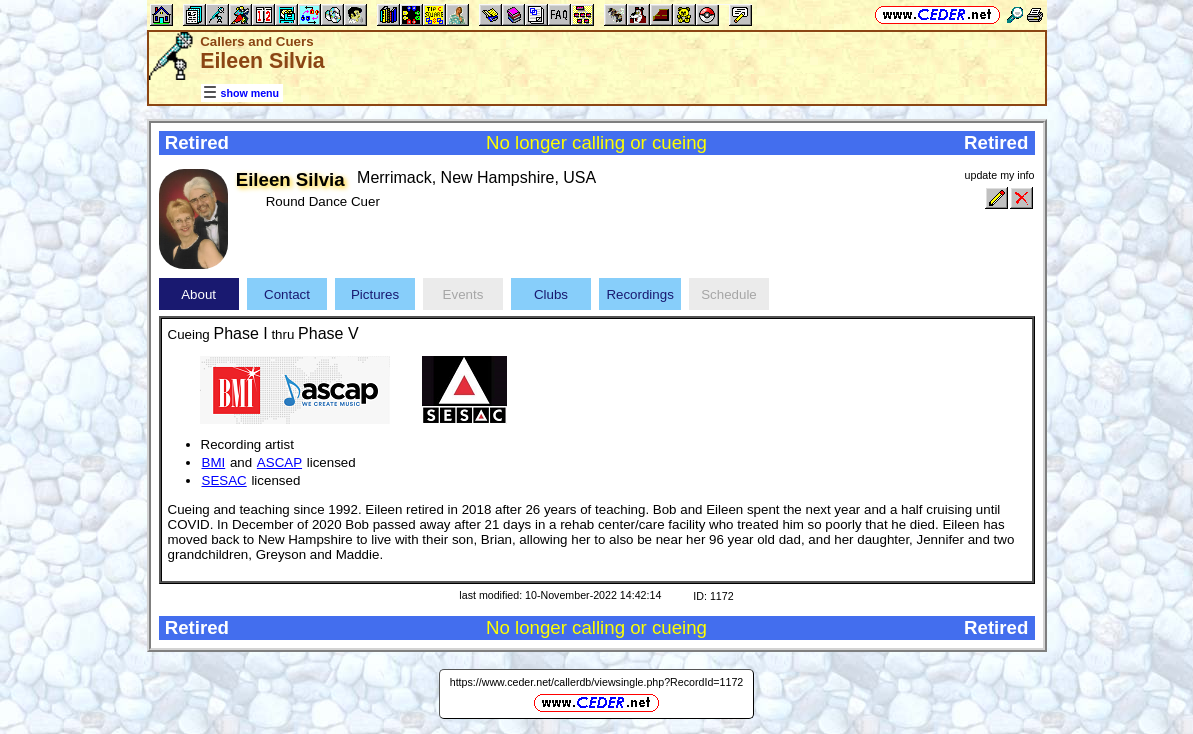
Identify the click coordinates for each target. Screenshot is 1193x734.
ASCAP (279, 462)
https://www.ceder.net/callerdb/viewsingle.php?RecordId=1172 (597, 682)
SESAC (224, 480)
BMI (214, 462)
